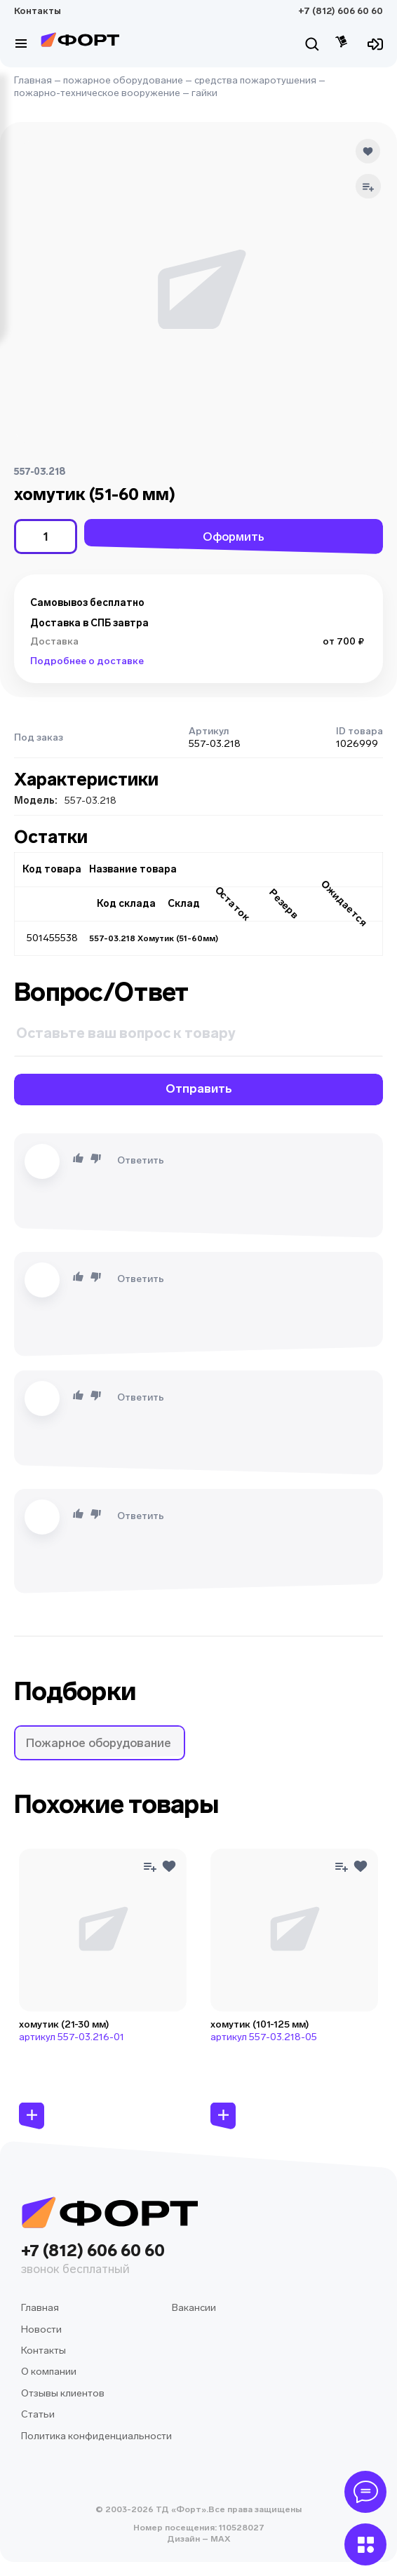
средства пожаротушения (255, 80)
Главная (33, 80)
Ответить (140, 1160)
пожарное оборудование (123, 80)
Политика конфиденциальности (96, 2436)
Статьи (38, 2414)
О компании (48, 2371)
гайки (204, 93)
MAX (219, 2539)
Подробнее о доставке (87, 661)
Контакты (37, 11)
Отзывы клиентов (63, 2393)
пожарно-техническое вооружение (97, 93)
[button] (99, 1742)
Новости (41, 2329)
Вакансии (194, 2307)
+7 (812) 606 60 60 (340, 11)
